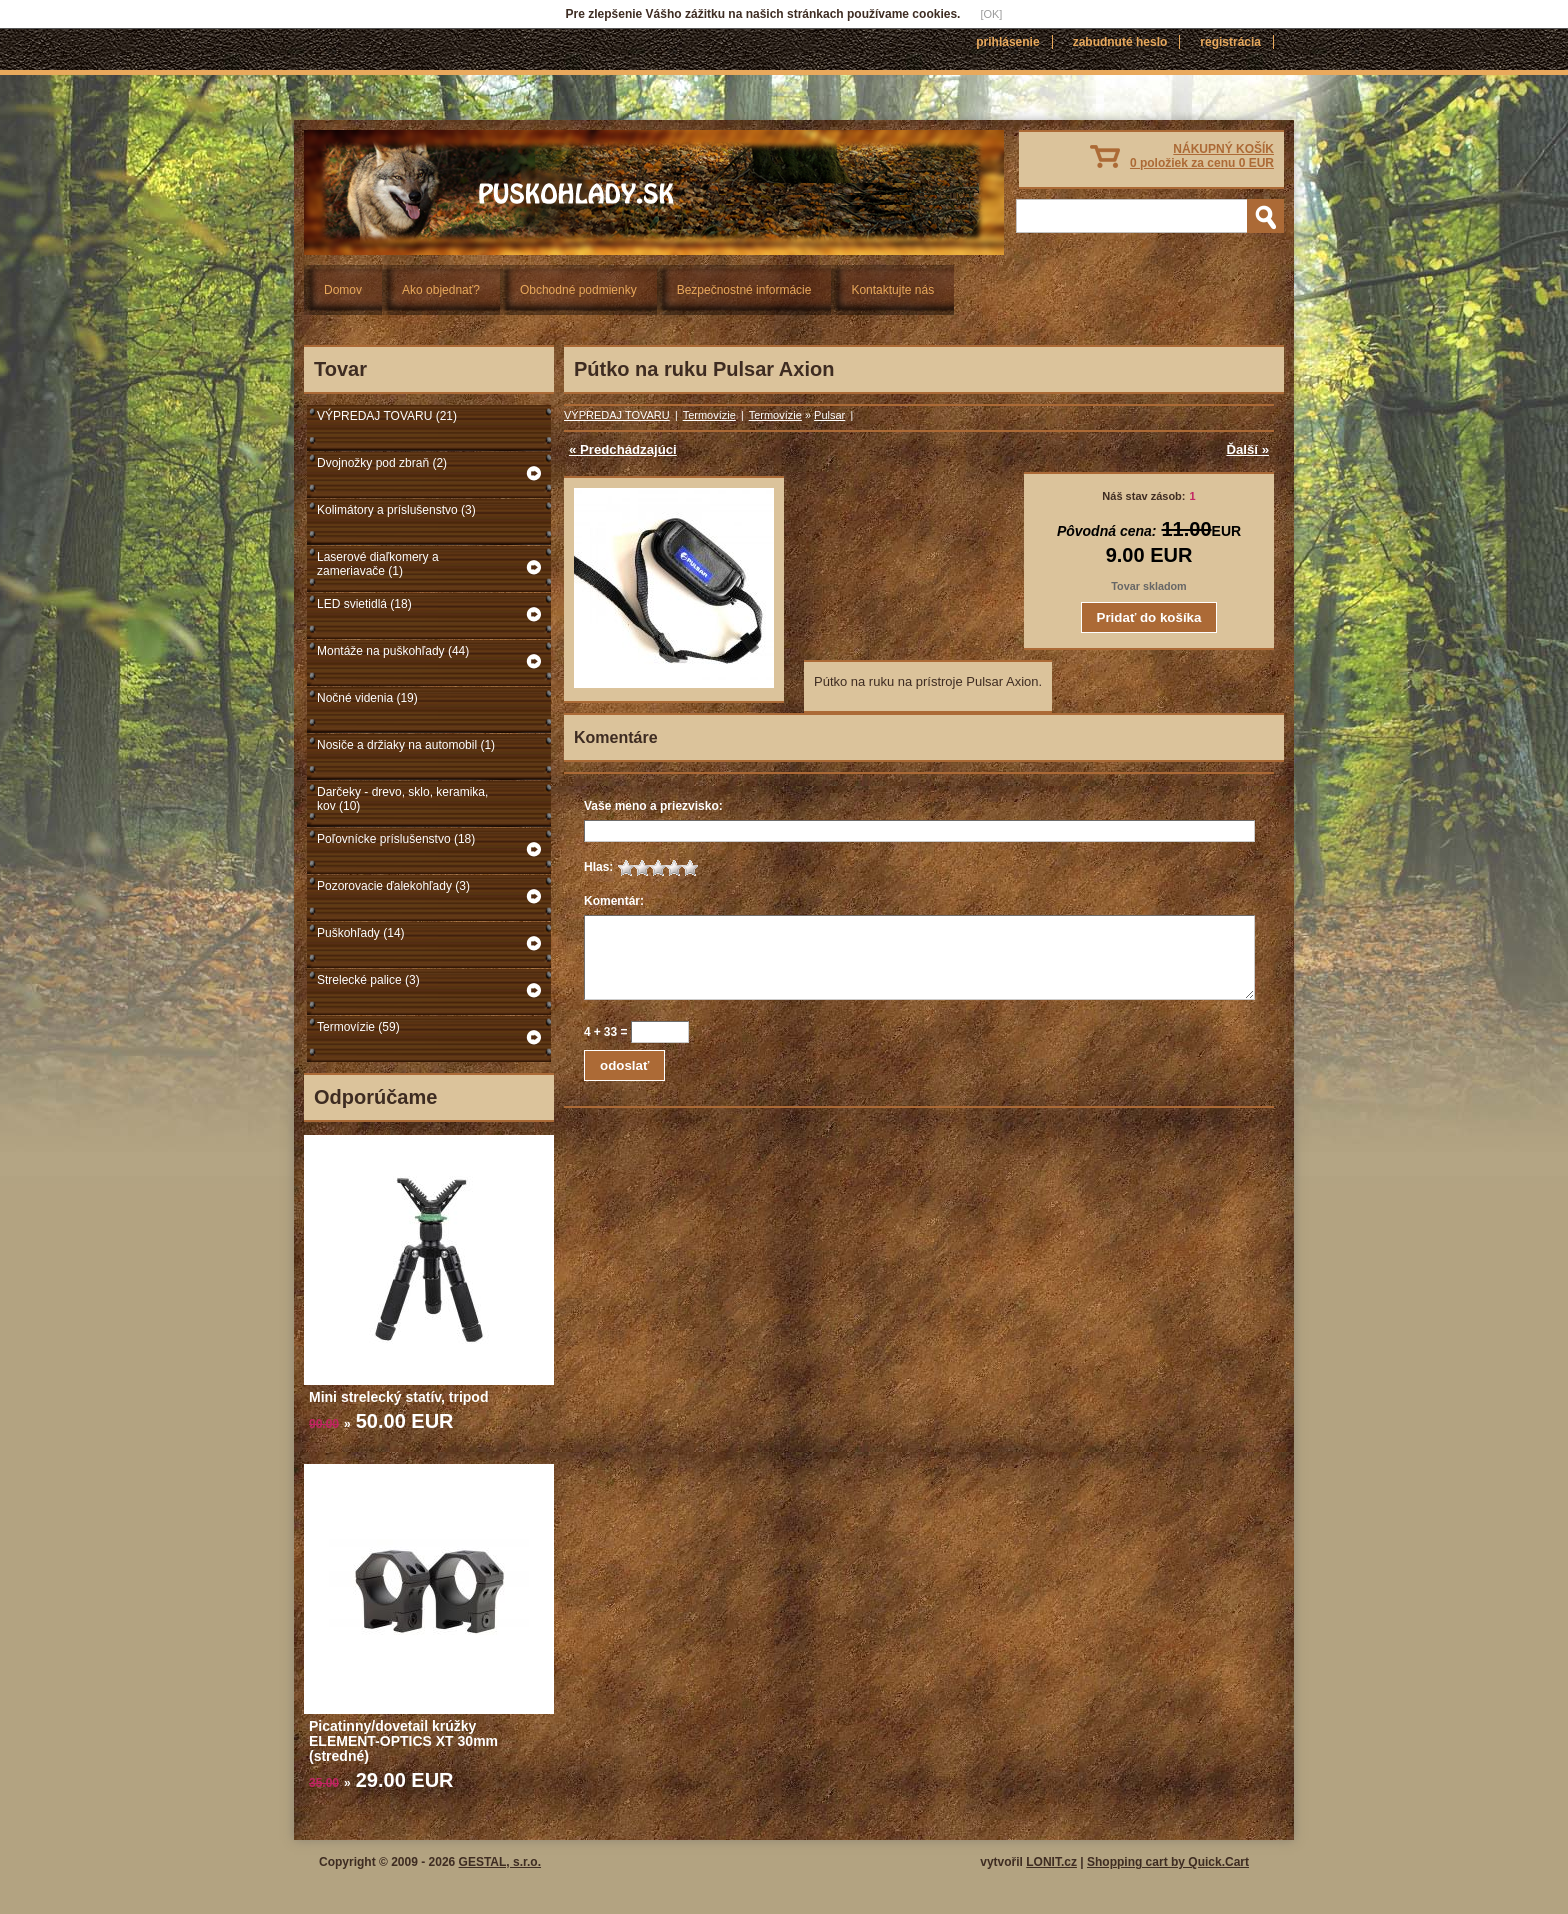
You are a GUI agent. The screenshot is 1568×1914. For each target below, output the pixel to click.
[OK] (991, 14)
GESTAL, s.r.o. (500, 1862)
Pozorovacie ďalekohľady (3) (393, 886)
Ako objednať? (441, 290)
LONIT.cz (1051, 1862)
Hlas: (598, 867)
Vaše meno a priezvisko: (653, 806)
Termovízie (709, 415)
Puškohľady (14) (361, 933)
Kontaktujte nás (892, 290)
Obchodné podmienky (578, 290)
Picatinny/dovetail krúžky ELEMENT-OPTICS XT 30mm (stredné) (403, 1741)
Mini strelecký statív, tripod (398, 1397)
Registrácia (1230, 42)
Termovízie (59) (358, 1027)
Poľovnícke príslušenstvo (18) (396, 839)
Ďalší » (1247, 449)
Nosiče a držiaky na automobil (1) (406, 745)
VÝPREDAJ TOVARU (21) (387, 416)
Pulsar (829, 415)
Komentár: (614, 901)
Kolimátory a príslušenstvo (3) (396, 510)
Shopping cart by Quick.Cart (1168, 1862)
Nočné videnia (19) (367, 698)
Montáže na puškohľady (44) (393, 651)
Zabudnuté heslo (1120, 42)
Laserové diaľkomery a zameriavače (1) (378, 564)
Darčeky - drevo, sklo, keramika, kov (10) (402, 799)
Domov (343, 290)
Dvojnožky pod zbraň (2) (382, 463)
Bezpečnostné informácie (744, 290)
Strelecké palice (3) (368, 980)
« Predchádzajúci (623, 449)
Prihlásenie (1007, 42)
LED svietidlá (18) (364, 604)
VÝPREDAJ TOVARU (617, 415)
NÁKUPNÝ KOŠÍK (1202, 156)
